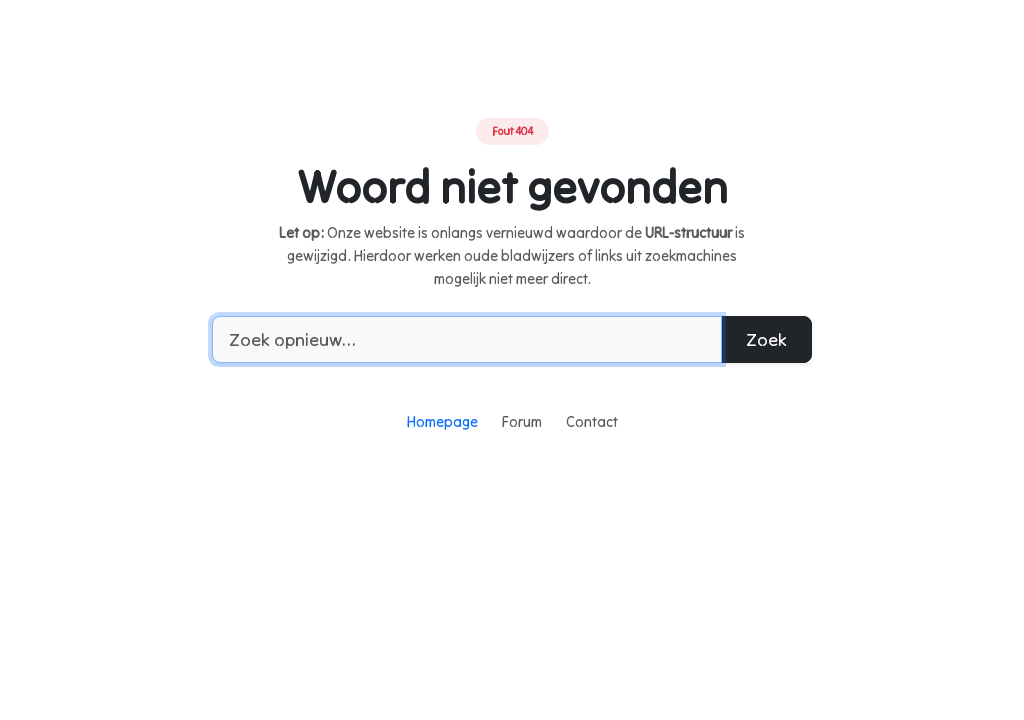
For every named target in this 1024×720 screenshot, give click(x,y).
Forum (522, 422)
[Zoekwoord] (467, 339)
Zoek (766, 339)
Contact (592, 422)
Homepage (442, 422)
